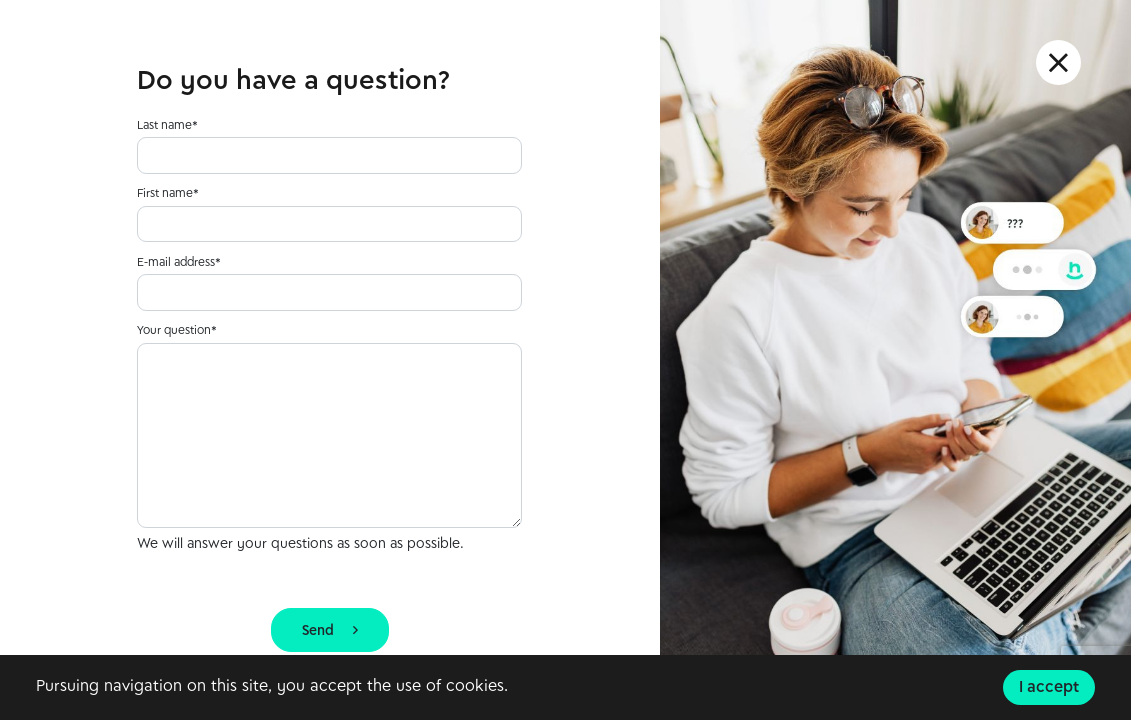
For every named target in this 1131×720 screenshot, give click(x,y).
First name (165, 194)
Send (330, 632)
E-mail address (176, 263)
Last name (164, 126)
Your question (174, 331)
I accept (1049, 688)
